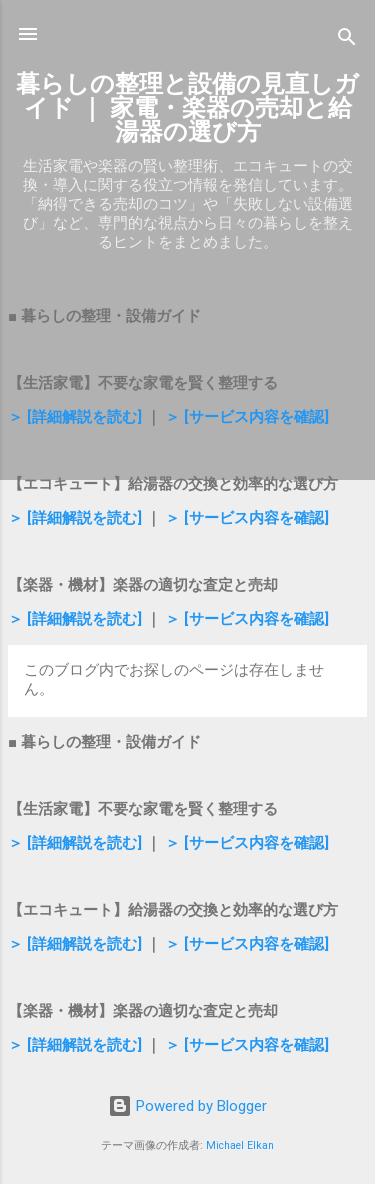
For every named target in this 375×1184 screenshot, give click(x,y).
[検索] (347, 40)
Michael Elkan (240, 1145)
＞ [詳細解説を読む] (75, 417)
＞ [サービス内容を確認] (247, 417)
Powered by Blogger (187, 1106)
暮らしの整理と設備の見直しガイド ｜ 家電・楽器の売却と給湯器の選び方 (187, 108)
